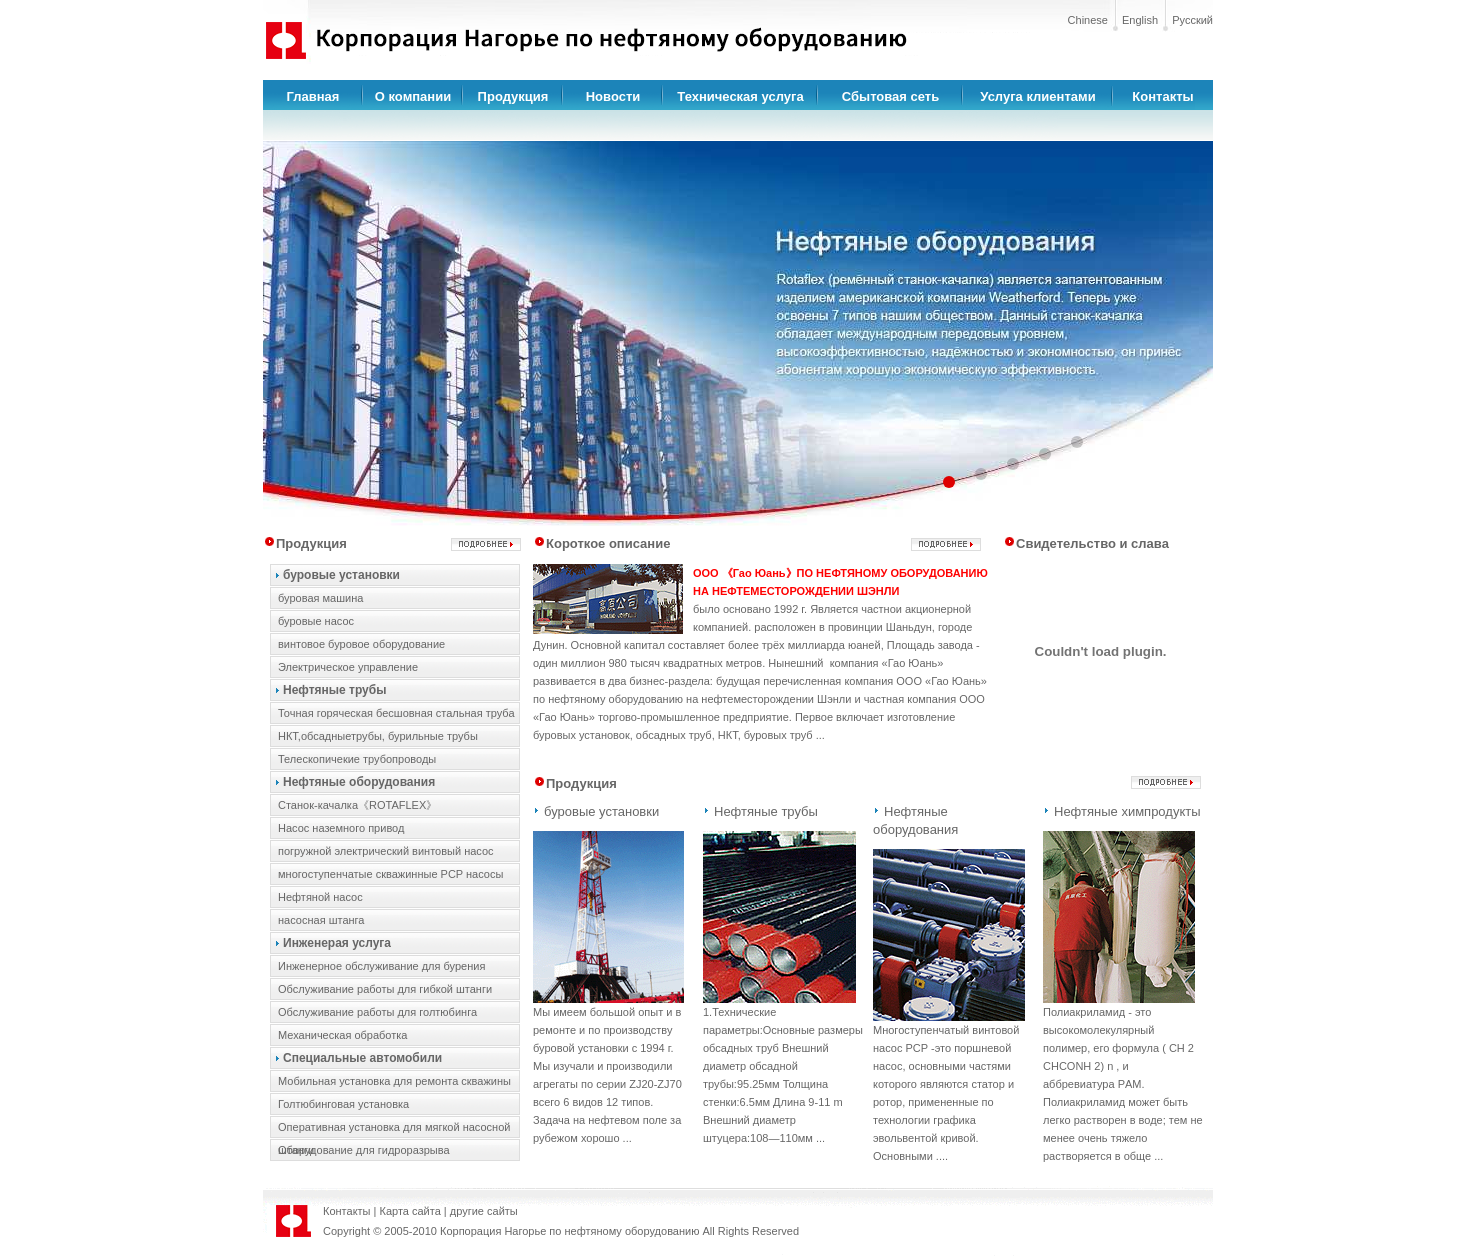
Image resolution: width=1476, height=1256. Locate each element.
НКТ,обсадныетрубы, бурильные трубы (378, 736)
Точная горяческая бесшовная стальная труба (396, 713)
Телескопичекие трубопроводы (357, 759)
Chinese (1088, 20)
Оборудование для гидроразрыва (364, 1150)
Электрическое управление (348, 667)
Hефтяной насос (320, 897)
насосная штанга (321, 920)
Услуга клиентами (1037, 96)
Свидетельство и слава (1092, 543)
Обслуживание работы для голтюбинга (377, 1012)
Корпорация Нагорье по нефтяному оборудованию (569, 1231)
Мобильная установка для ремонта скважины (394, 1081)
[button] (949, 482)
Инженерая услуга (337, 943)
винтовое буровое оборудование (361, 644)
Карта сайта (410, 1211)
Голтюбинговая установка (343, 1104)
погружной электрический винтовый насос (386, 851)
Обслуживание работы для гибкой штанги (385, 989)
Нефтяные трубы (334, 690)
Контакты (1162, 96)
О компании (413, 96)
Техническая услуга (740, 96)
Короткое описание (608, 543)
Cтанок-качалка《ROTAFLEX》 (357, 805)
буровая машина (320, 598)
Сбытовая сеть (890, 96)
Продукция (513, 96)
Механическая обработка (342, 1035)
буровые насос (316, 621)
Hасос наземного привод (341, 828)
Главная (313, 96)
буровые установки (341, 575)
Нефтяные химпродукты (1127, 811)
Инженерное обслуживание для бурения (381, 966)
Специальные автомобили (362, 1058)
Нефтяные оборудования (359, 782)
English (1140, 20)
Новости (613, 96)
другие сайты (484, 1211)
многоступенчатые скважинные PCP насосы (390, 874)
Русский (1192, 20)
